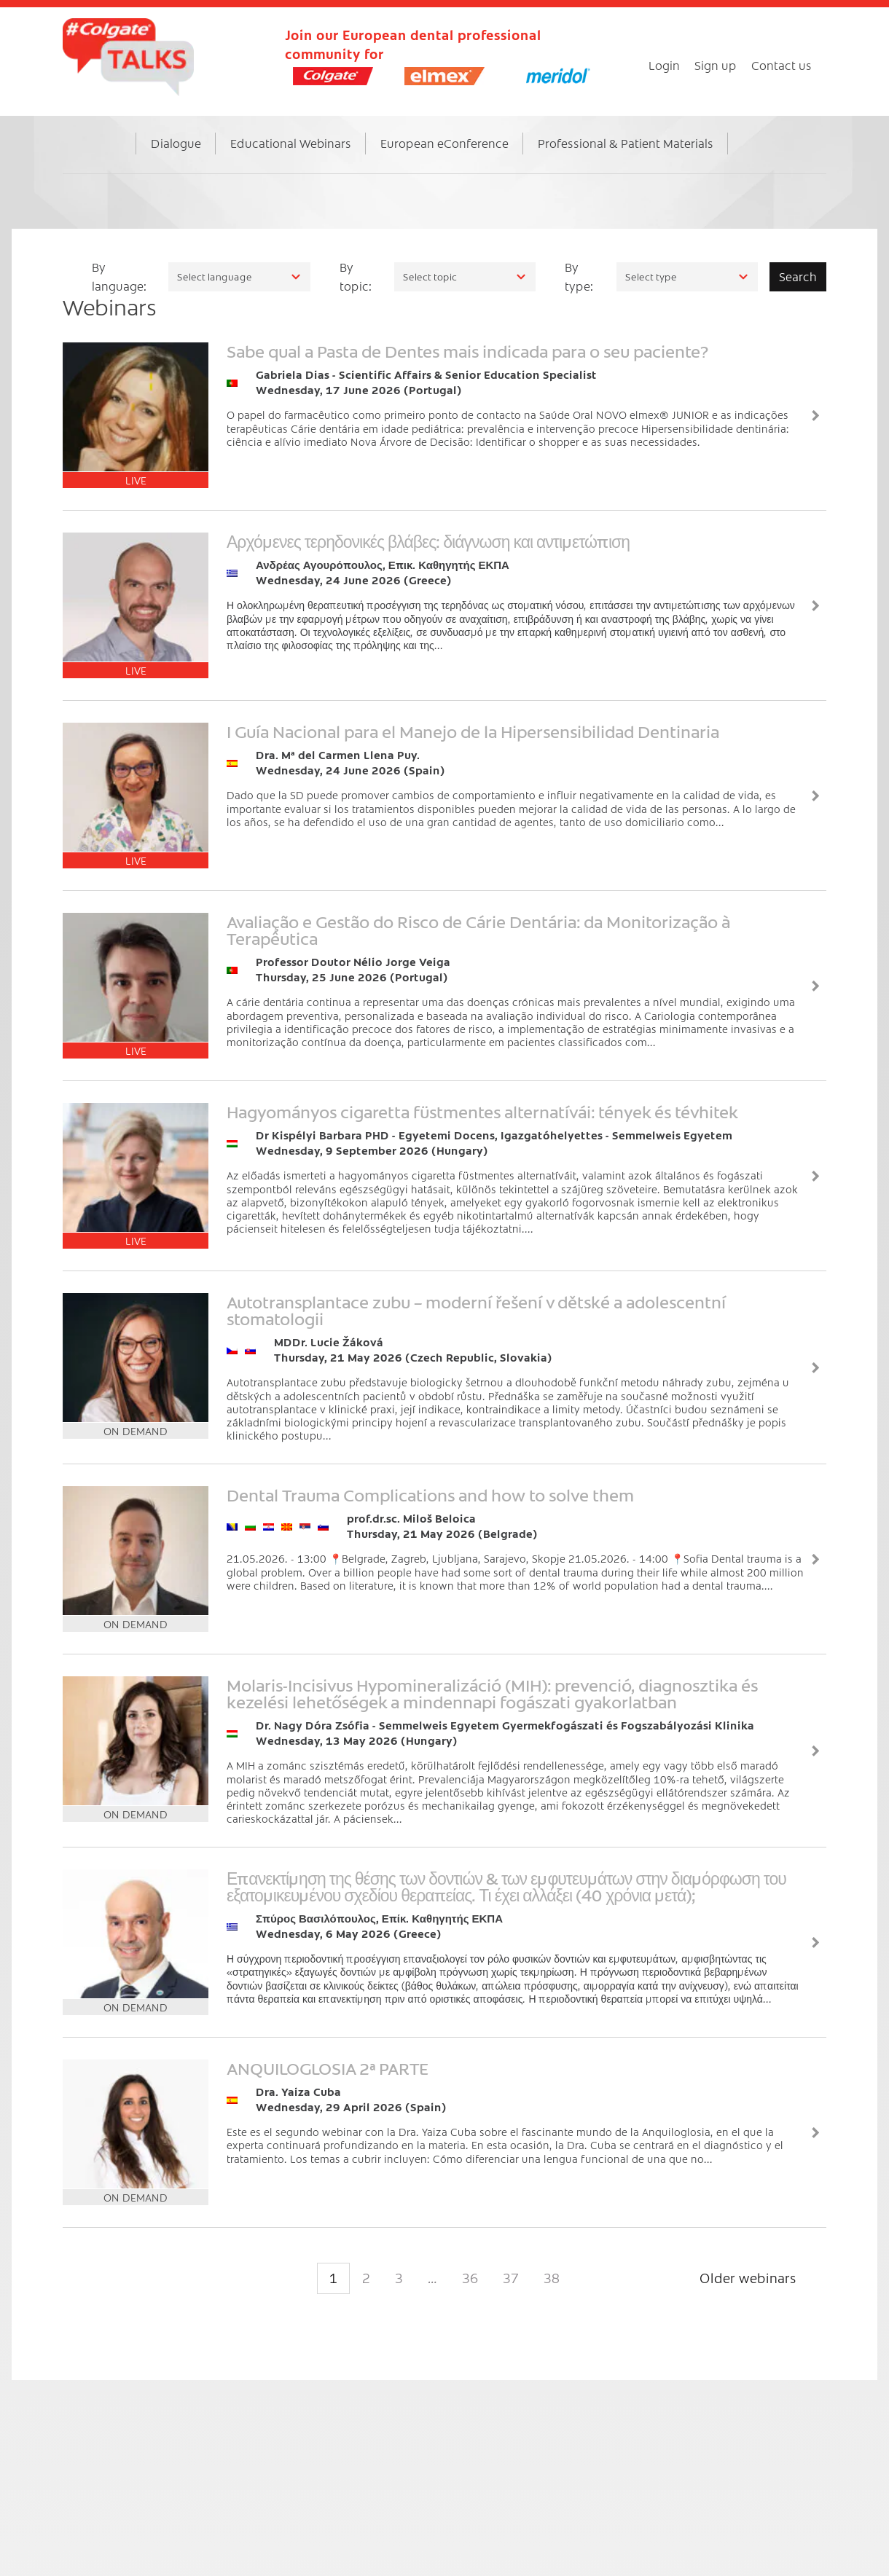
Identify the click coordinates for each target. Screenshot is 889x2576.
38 (552, 2278)
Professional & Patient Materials (625, 143)
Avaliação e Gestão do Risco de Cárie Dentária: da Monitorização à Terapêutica (478, 929)
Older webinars (748, 2278)
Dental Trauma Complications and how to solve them (430, 1494)
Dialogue (176, 143)
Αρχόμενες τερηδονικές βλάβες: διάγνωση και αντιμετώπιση (428, 540)
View (815, 415)
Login (664, 65)
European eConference (444, 143)
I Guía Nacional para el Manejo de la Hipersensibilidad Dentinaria (473, 730)
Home (113, 158)
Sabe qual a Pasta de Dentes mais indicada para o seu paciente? (467, 350)
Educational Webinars (290, 143)
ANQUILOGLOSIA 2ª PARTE (327, 2067)
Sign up (715, 65)
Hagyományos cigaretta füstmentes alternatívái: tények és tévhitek (482, 1111)
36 (470, 2278)
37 (511, 2278)
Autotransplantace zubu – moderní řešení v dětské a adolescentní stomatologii (476, 1309)
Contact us (781, 65)
